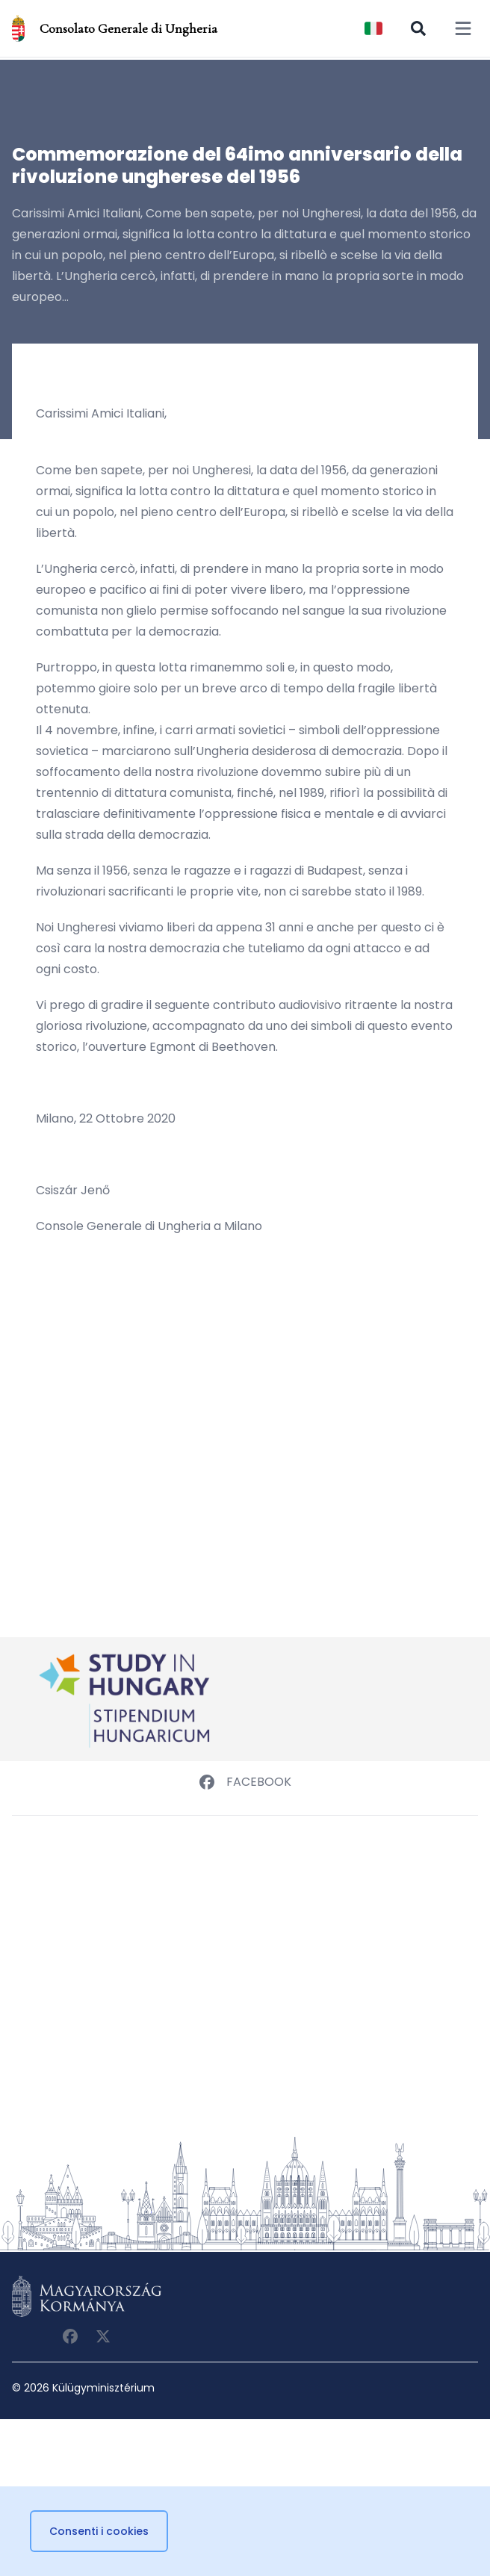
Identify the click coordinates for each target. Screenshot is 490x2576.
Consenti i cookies (99, 2531)
